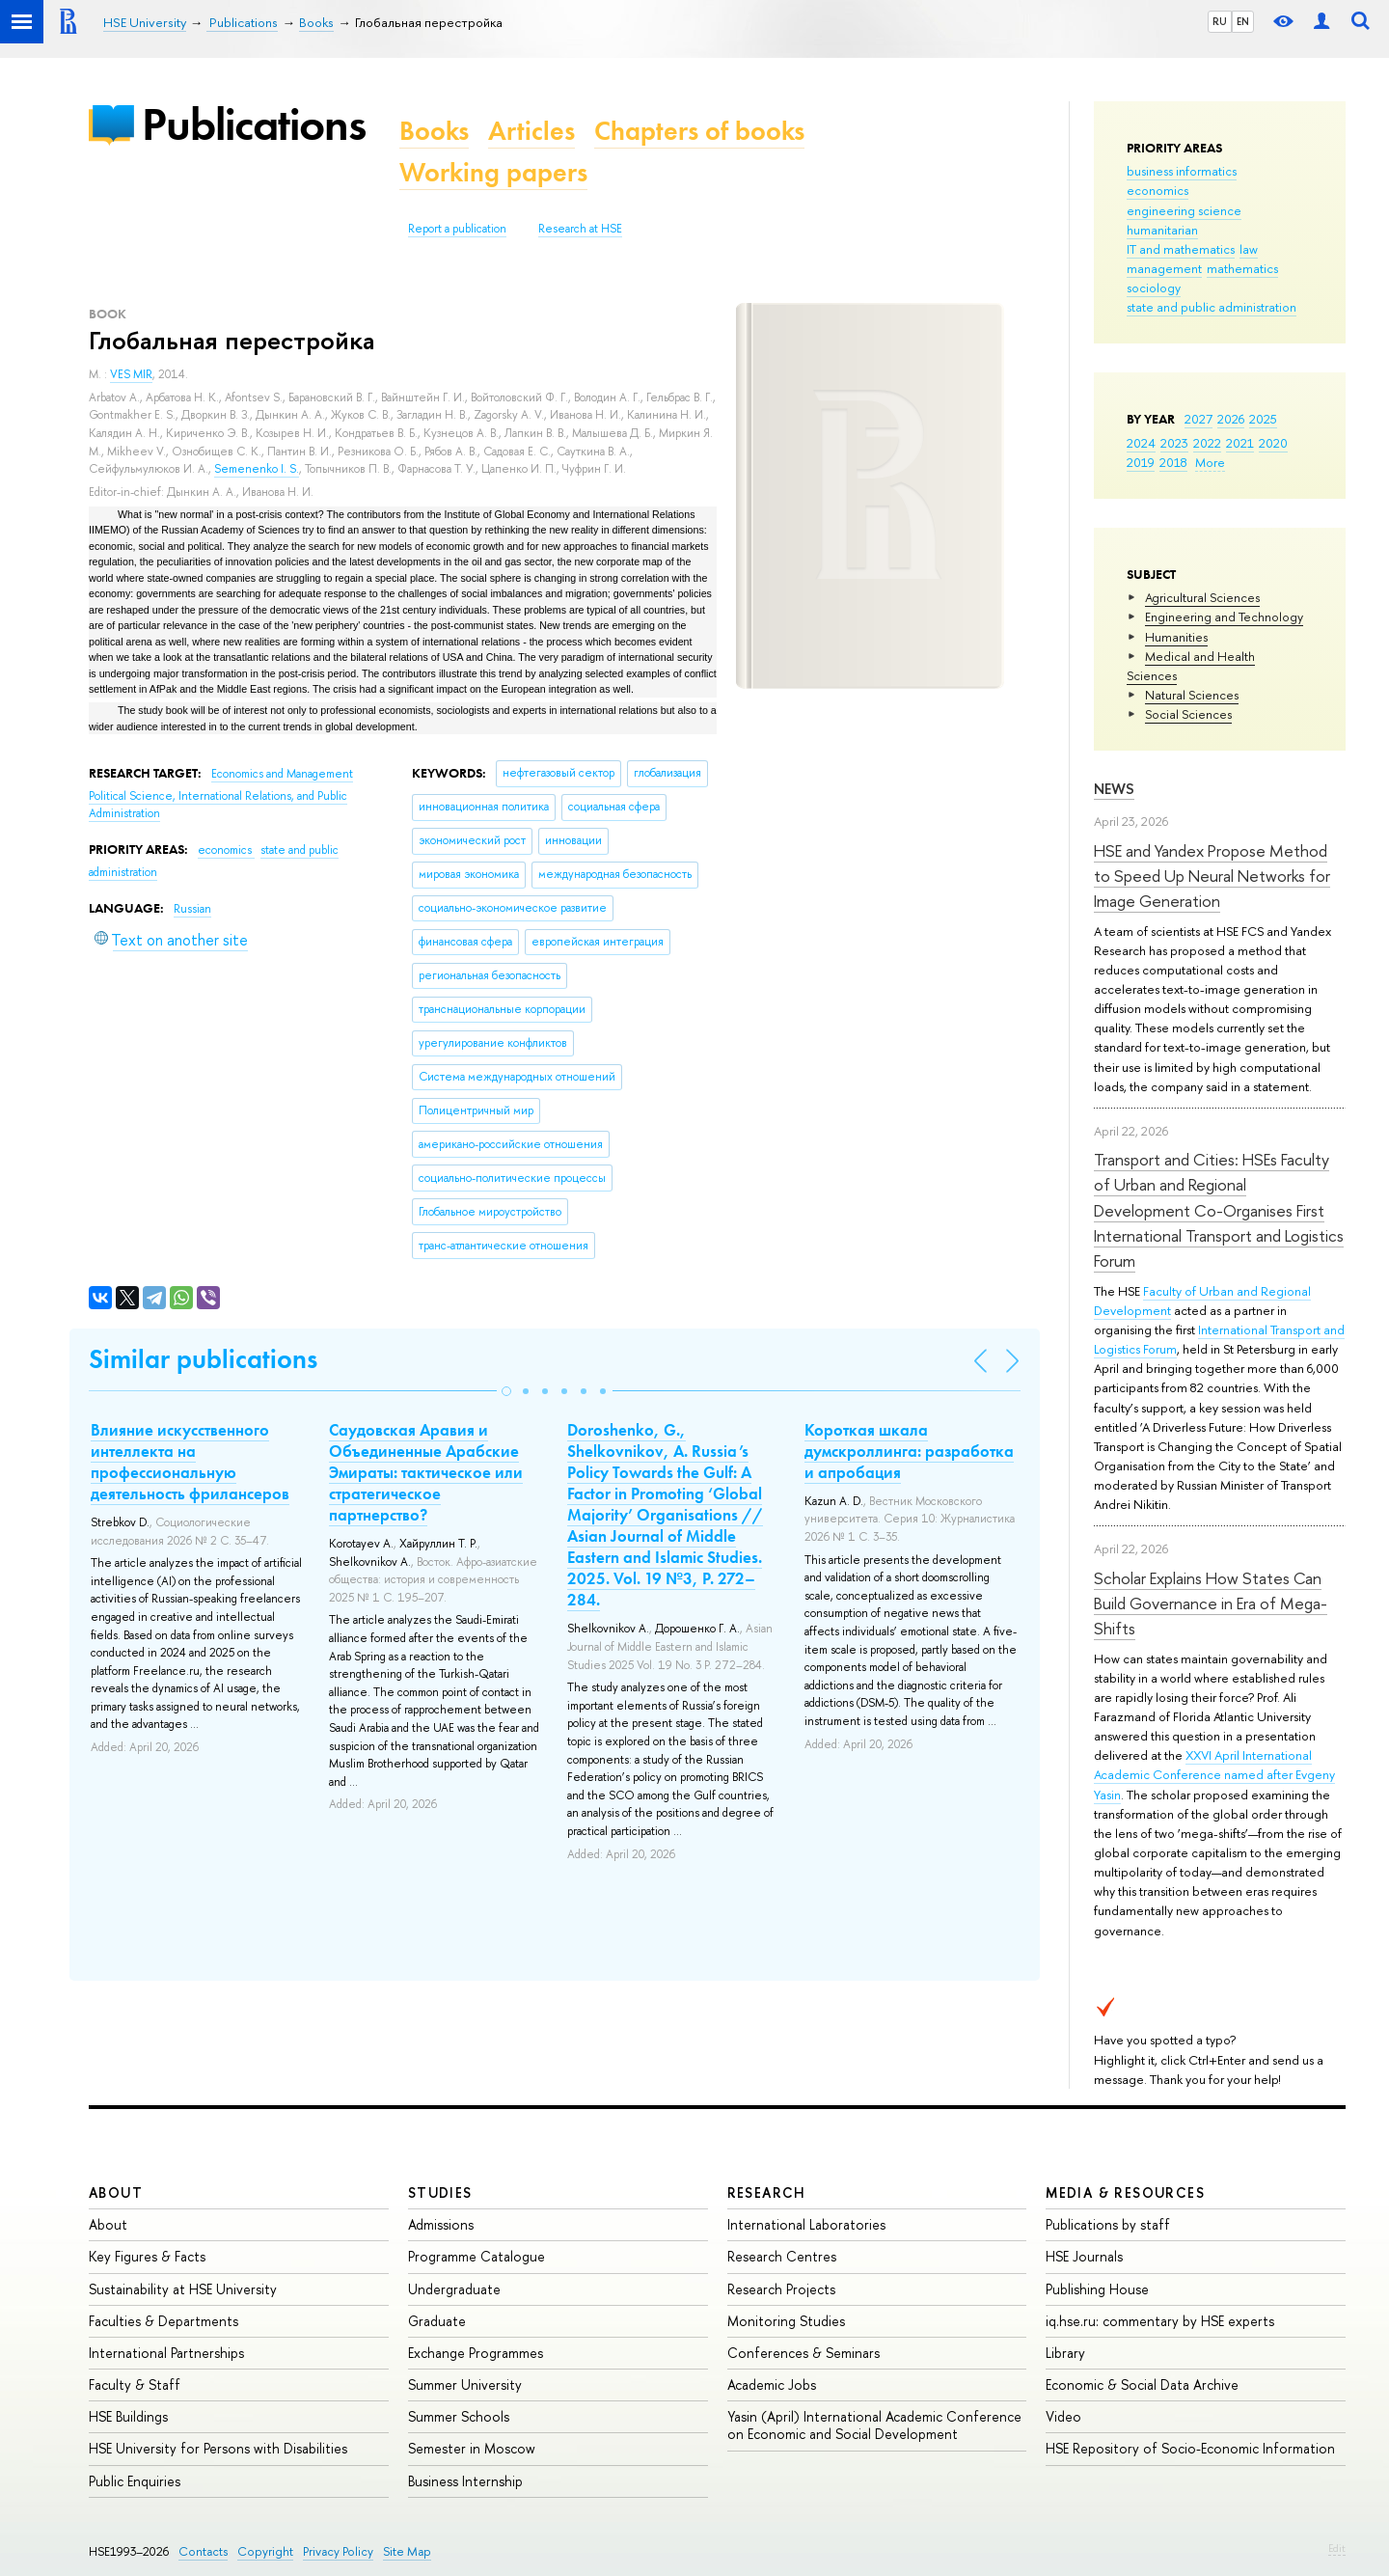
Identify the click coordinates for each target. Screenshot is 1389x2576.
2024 (1141, 443)
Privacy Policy (338, 2551)
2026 (1230, 418)
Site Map (407, 2551)
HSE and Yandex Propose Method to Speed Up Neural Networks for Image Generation (1212, 876)
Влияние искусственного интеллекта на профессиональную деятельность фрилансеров (190, 1461)
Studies (440, 2192)
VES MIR (131, 374)
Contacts (203, 2551)
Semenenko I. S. (256, 469)
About (116, 2192)
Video (1063, 2416)
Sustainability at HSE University (183, 2289)
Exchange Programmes (475, 2352)
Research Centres (781, 2256)
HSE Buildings (128, 2416)
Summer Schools (458, 2416)
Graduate (437, 2321)
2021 (1240, 443)
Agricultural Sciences (1202, 597)
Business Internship (465, 2481)
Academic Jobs (771, 2384)
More (1210, 462)
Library (1065, 2352)
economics (1157, 190)
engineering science (1184, 210)
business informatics (1182, 170)
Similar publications (203, 1359)
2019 (1141, 462)
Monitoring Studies (786, 2321)
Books (434, 131)
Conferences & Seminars (803, 2352)
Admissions (441, 2224)
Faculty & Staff (134, 2384)
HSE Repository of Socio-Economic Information (1190, 2448)
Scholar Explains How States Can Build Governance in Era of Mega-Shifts (1210, 1603)
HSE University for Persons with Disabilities (218, 2448)
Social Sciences (1188, 714)
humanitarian (1162, 229)
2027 (1198, 418)
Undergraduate (454, 2289)
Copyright (265, 2551)
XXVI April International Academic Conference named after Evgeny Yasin (1214, 1774)
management (1164, 268)
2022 (1207, 443)
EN (1243, 21)
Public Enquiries (134, 2481)
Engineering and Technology (1224, 616)
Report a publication (457, 228)
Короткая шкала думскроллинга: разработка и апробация (909, 1451)
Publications (254, 124)
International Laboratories (806, 2224)
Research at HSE (580, 228)
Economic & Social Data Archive (1142, 2384)
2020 (1273, 443)
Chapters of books (699, 131)
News (1114, 789)
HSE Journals (1084, 2256)
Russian (192, 909)
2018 (1173, 462)
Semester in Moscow (471, 2448)
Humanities (1176, 636)
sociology (1154, 287)
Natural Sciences (1192, 694)
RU (1219, 21)
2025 (1263, 418)
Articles (531, 131)
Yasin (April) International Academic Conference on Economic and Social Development (874, 2425)
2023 (1174, 443)
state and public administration (1211, 306)
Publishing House (1097, 2289)
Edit (1337, 2548)
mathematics (1242, 268)
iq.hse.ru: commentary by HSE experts (1160, 2321)
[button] (506, 1391)
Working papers (493, 172)
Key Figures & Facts (147, 2256)
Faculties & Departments (163, 2321)
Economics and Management (282, 773)
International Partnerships (166, 2352)
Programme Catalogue (476, 2256)
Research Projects (781, 2289)
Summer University (465, 2384)
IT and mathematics (1181, 249)
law (1248, 249)
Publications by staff (1108, 2224)
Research (766, 2192)
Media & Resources (1125, 2192)
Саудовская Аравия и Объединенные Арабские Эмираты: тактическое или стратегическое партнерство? (426, 1472)
